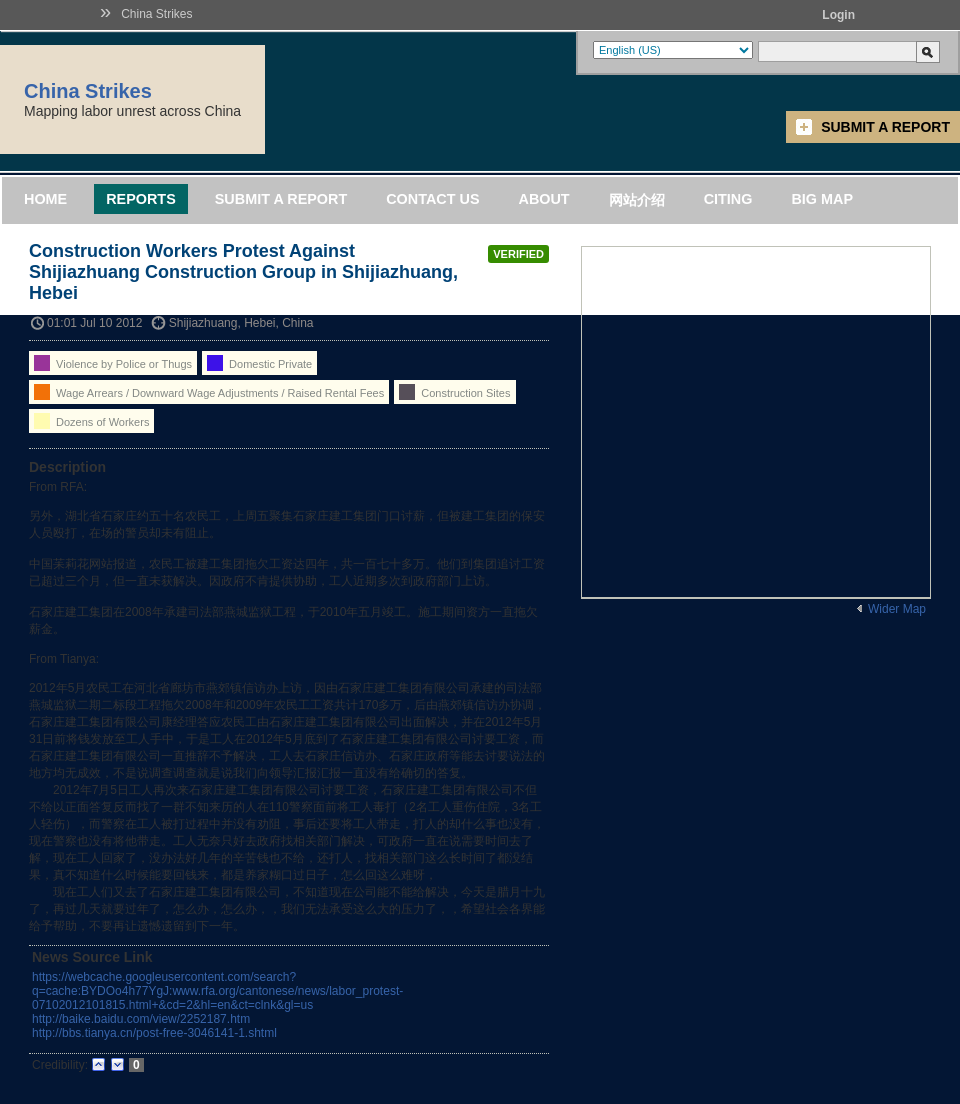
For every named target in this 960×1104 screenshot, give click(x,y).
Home (45, 199)
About (543, 199)
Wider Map (897, 609)
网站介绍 (637, 200)
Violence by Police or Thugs (113, 363)
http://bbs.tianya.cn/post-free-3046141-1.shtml (154, 1033)
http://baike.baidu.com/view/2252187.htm (141, 1019)
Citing (728, 199)
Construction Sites (454, 392)
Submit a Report (885, 127)
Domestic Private (259, 363)
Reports (141, 199)
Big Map (822, 199)
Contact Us (432, 199)
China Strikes (156, 14)
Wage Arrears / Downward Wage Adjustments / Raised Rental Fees (209, 392)
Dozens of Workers (91, 421)
